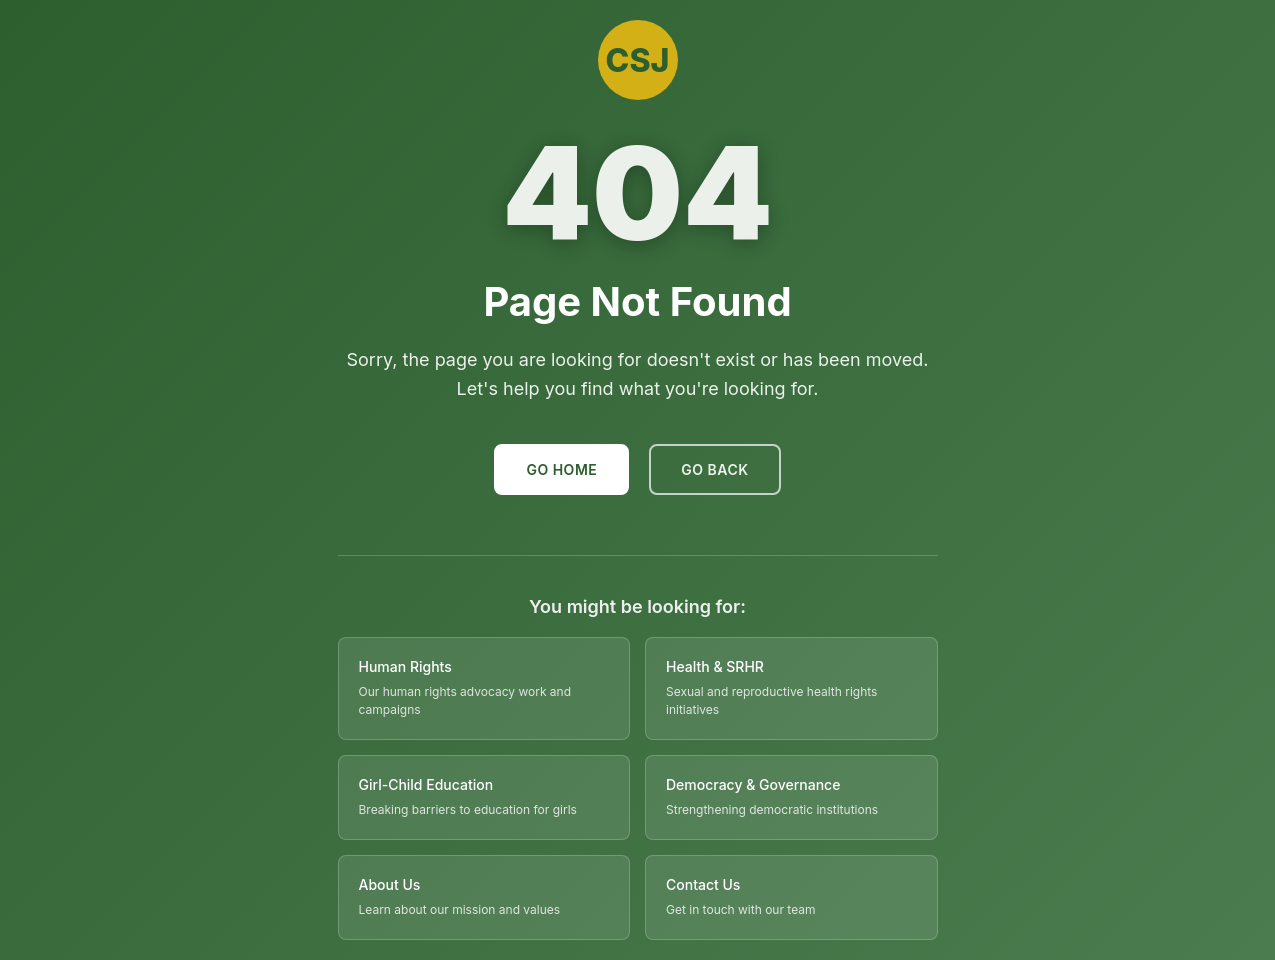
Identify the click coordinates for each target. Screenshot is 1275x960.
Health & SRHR (715, 666)
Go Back (714, 469)
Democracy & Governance (753, 784)
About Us (390, 884)
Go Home (561, 469)
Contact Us (703, 884)
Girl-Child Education (426, 784)
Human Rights (405, 666)
